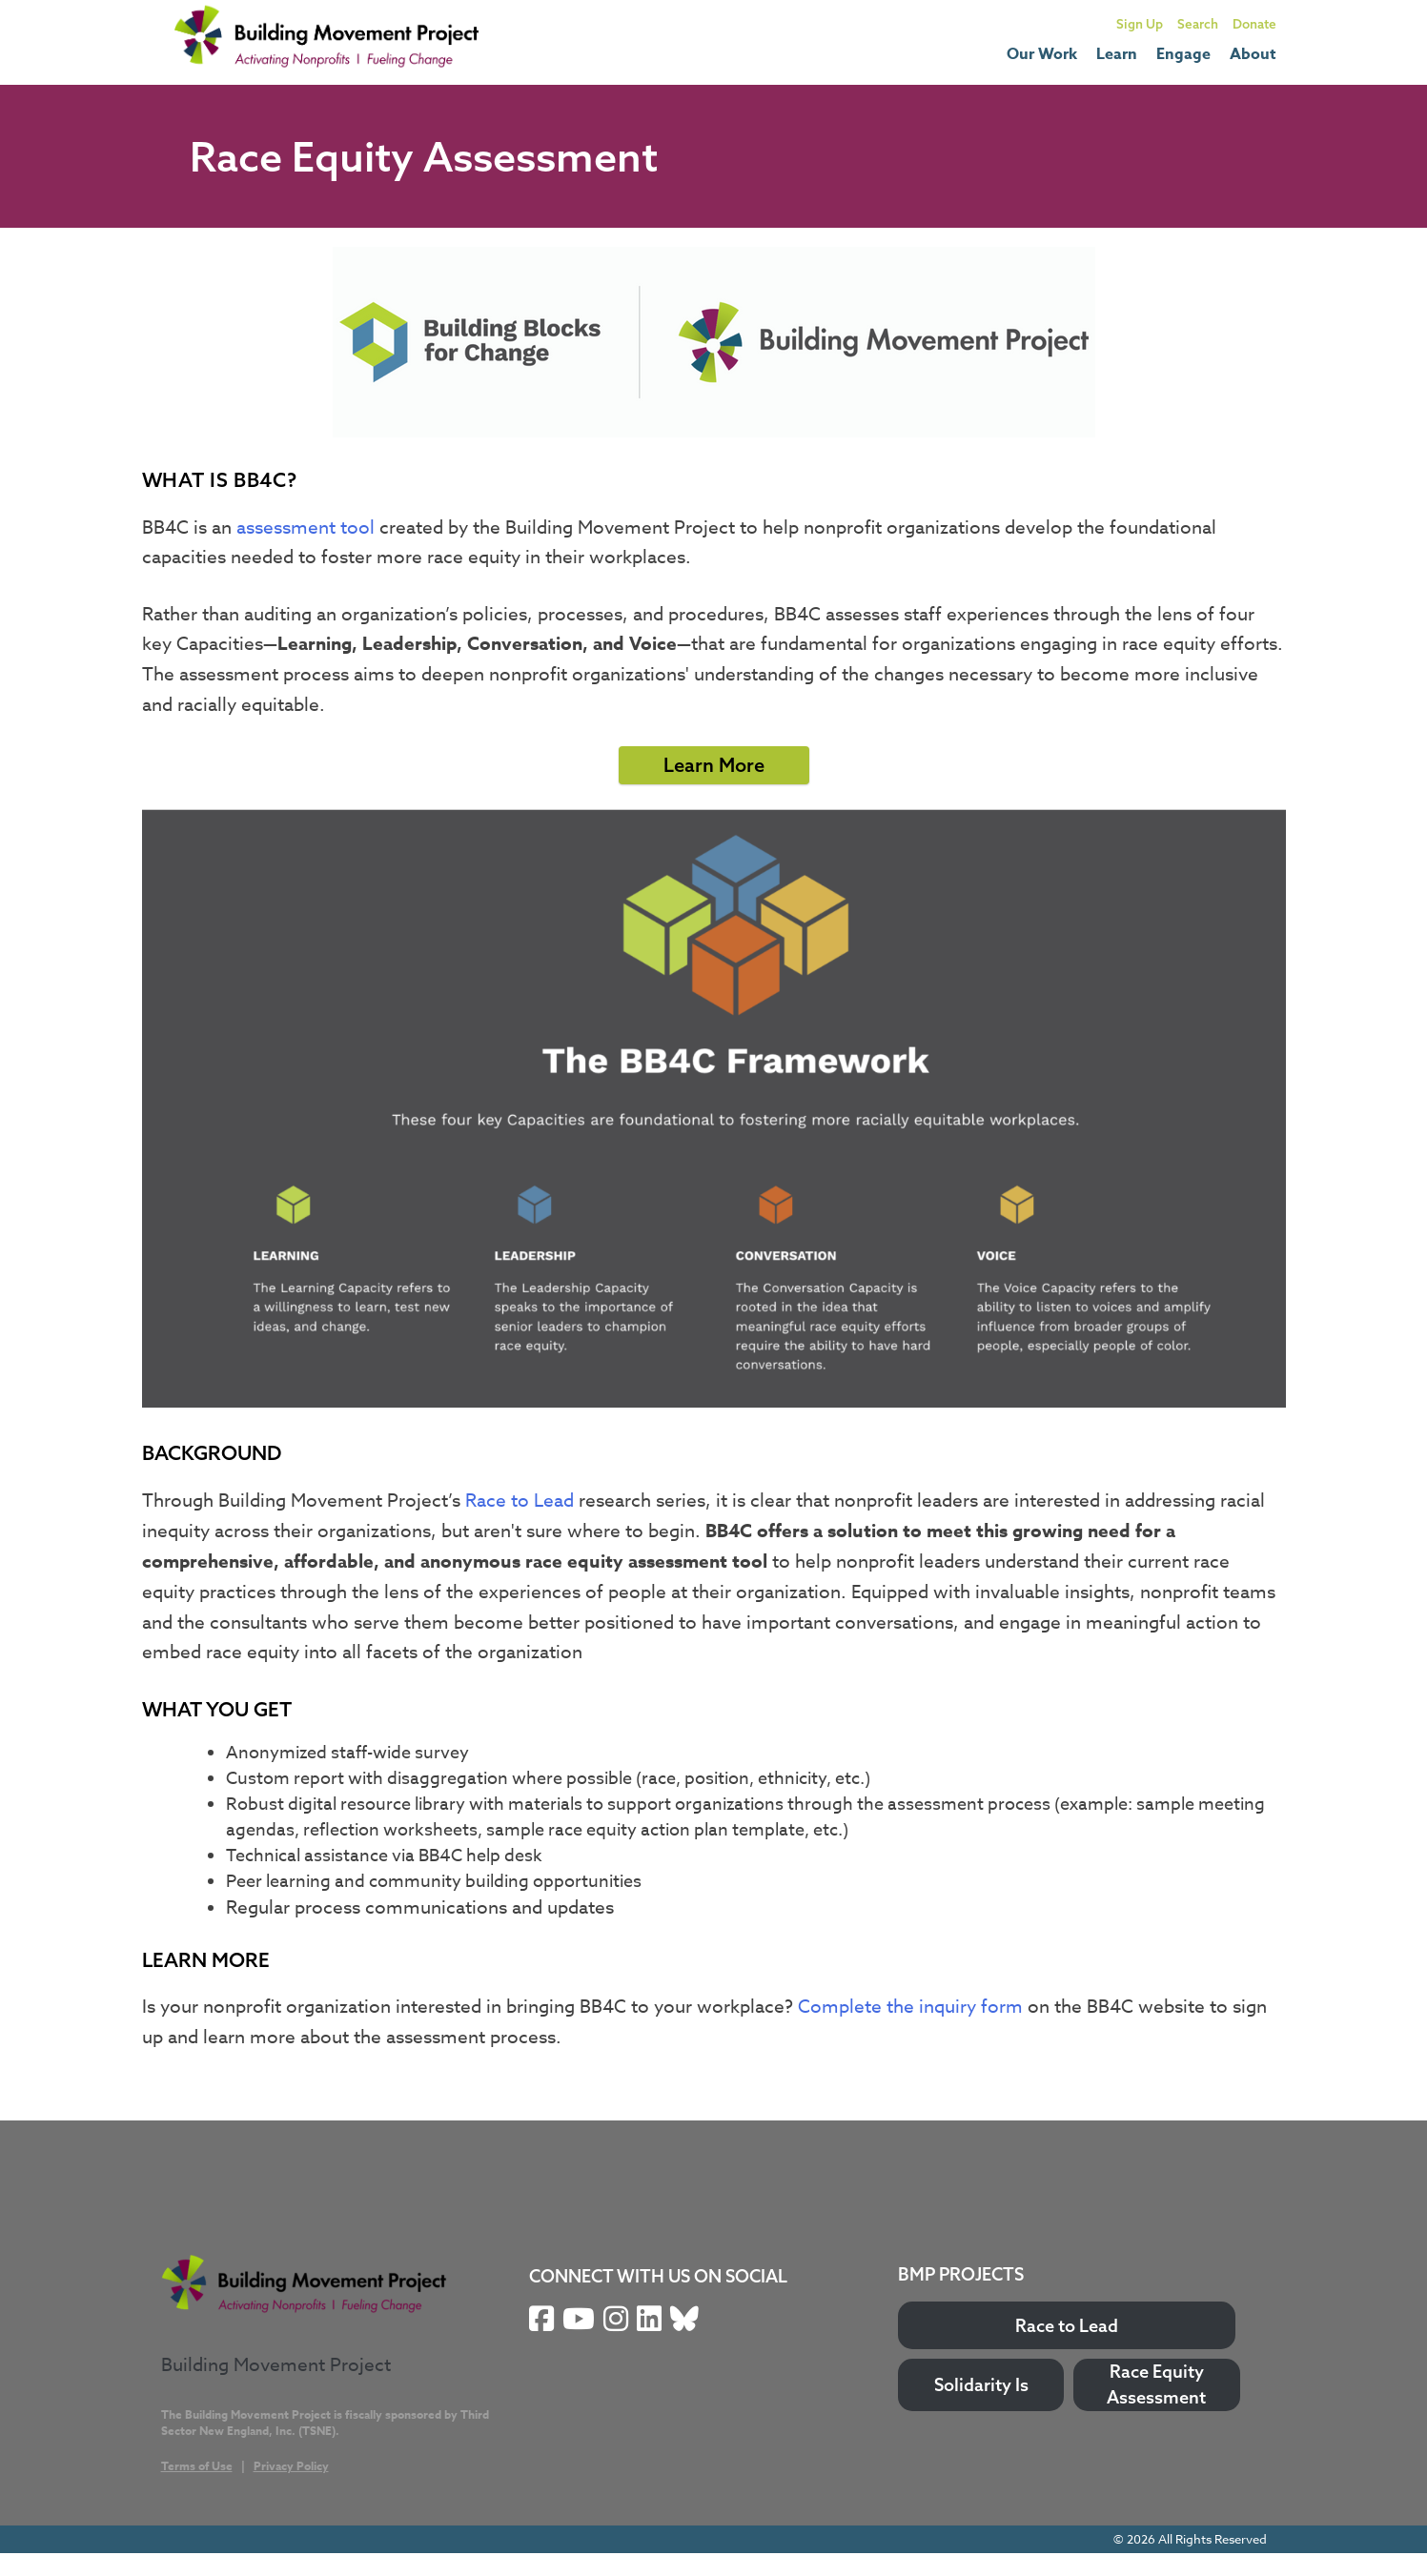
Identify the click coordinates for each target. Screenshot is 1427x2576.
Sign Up (1139, 23)
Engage (1183, 54)
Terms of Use (197, 2466)
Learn (1116, 54)
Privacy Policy (291, 2466)
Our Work (1042, 54)
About (1253, 54)
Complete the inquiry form (910, 2006)
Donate (1254, 23)
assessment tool (305, 527)
